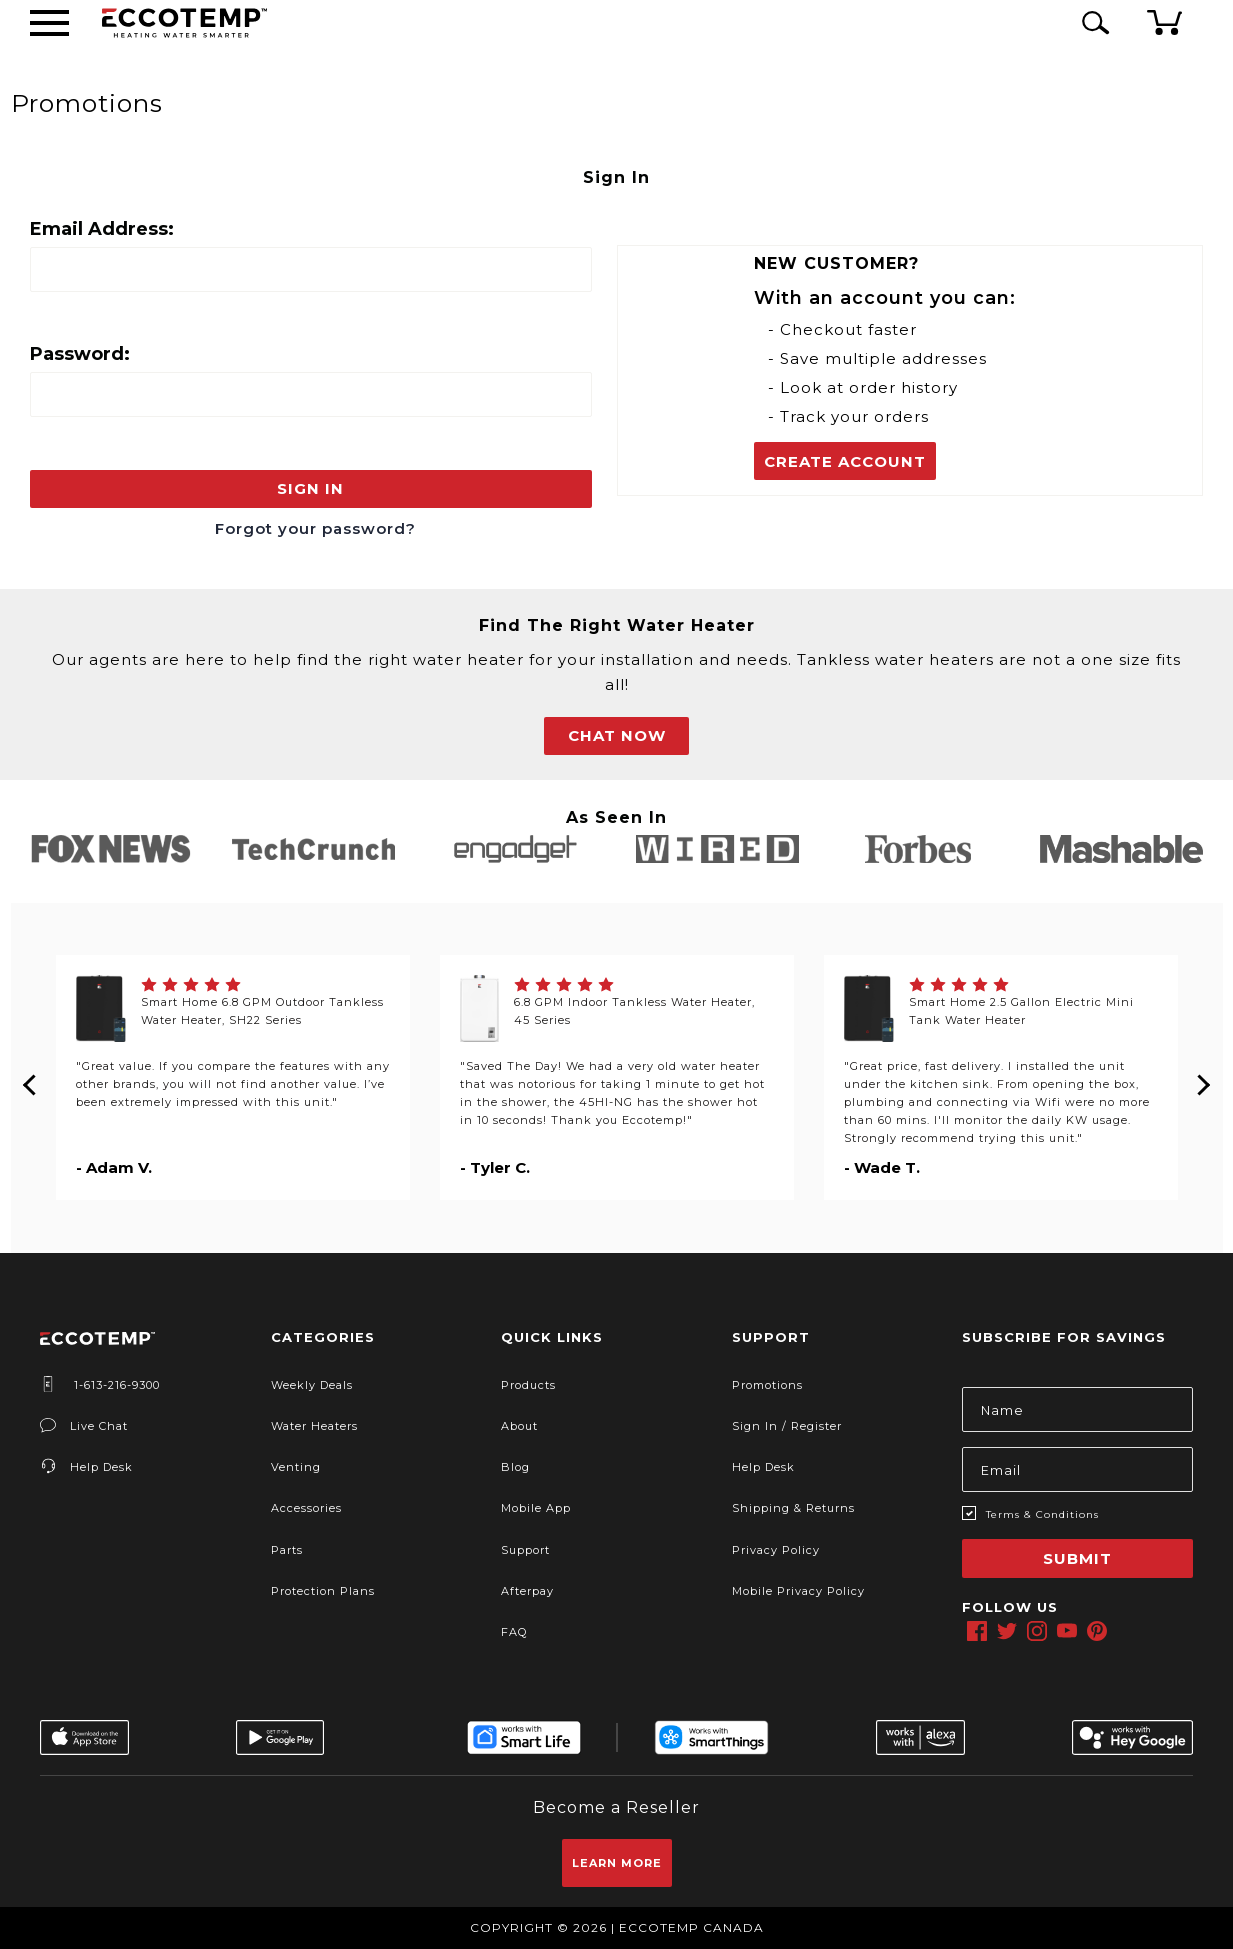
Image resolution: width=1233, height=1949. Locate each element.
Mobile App (536, 1508)
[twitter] (1007, 1631)
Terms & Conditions (1042, 1514)
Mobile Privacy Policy (798, 1591)
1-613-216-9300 (100, 1385)
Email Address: (102, 229)
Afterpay (527, 1591)
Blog (515, 1467)
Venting (296, 1467)
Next (1203, 1077)
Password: (80, 354)
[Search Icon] (1092, 22)
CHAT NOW (617, 735)
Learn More (617, 1863)
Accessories (306, 1508)
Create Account (845, 461)
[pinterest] (1097, 1631)
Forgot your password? (315, 528)
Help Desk (86, 1467)
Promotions (767, 1385)
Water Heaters (314, 1426)
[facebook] (977, 1631)
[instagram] (1037, 1631)
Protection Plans (323, 1591)
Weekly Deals (312, 1385)
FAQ (514, 1632)
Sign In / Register (787, 1426)
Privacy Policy (776, 1549)
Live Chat (84, 1426)
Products (528, 1385)
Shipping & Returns (793, 1508)
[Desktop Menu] (49, 23)
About (519, 1426)
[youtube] (1067, 1631)
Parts (287, 1549)
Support (525, 1549)
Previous (31, 1077)
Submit (1077, 1558)
